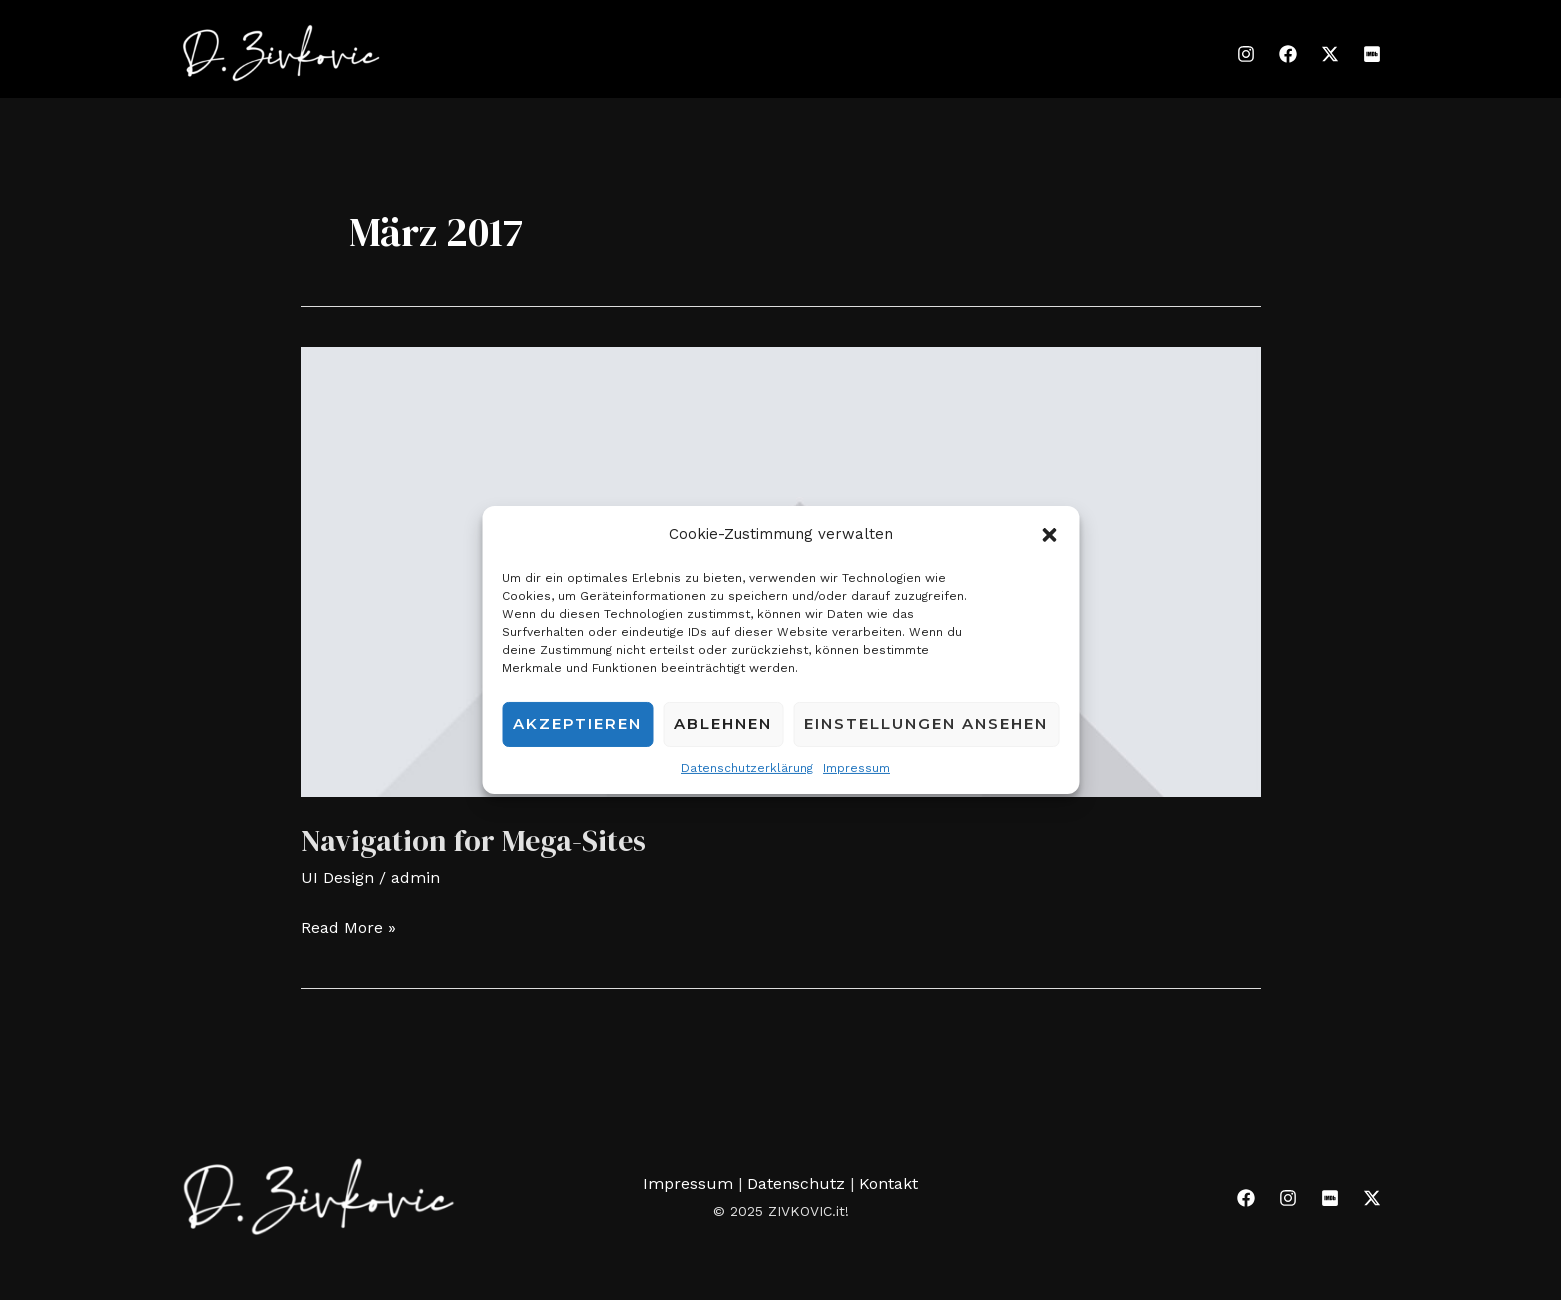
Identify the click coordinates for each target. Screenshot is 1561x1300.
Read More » (348, 925)
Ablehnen (723, 723)
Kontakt (888, 1183)
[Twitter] (1330, 54)
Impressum (856, 768)
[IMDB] (1372, 54)
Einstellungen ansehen (926, 723)
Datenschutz (798, 1183)
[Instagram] (1246, 54)
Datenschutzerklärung (747, 768)
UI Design (337, 877)
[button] (1049, 535)
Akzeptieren (577, 723)
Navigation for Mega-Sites (473, 840)
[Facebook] (1288, 54)
